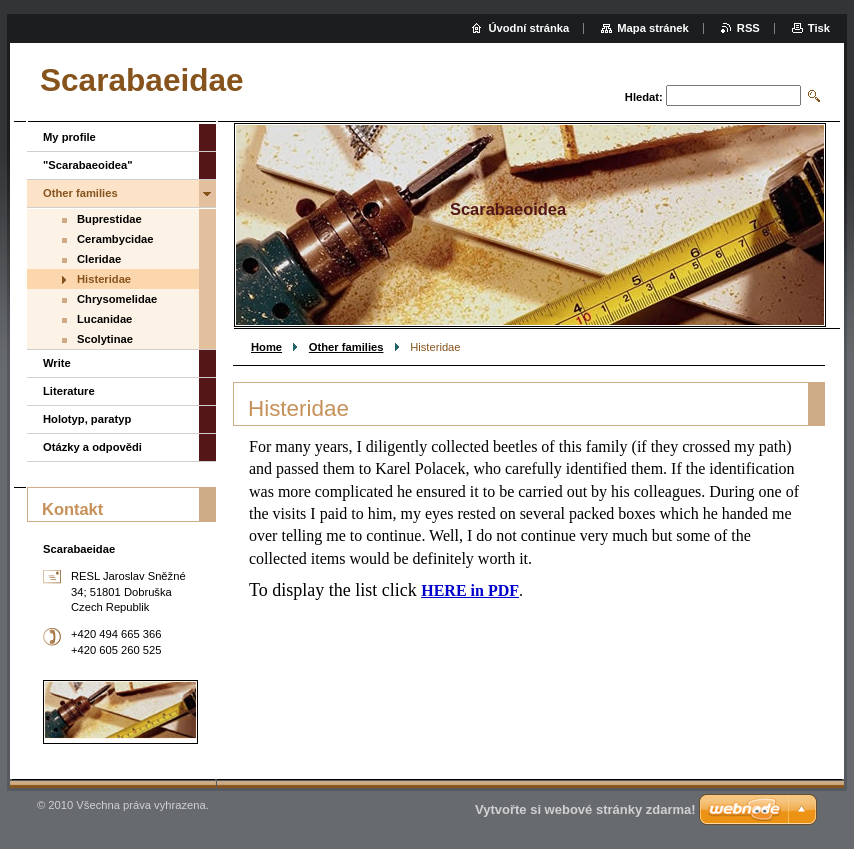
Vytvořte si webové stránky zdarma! (585, 809)
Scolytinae (105, 339)
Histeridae (104, 279)
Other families (346, 347)
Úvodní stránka (528, 28)
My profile (69, 137)
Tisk (819, 28)
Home (266, 347)
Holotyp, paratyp (87, 419)
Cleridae (99, 259)
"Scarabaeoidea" (88, 165)
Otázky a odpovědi (92, 447)
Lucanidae (104, 319)
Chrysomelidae (117, 299)
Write (57, 363)
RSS (748, 28)
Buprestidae (109, 219)
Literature (69, 391)
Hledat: (644, 97)
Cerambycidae (115, 239)
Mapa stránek (653, 28)
